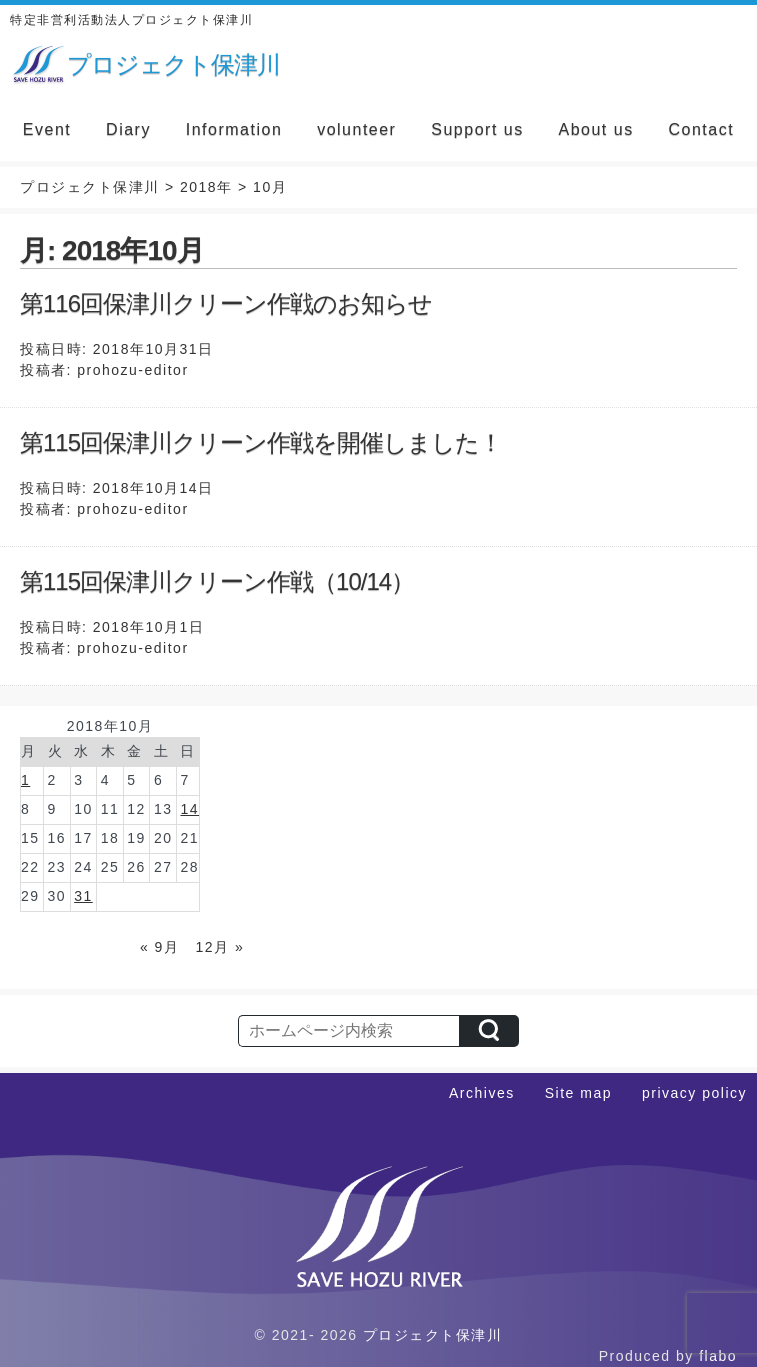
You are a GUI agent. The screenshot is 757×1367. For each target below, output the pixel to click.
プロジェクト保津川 (433, 1335)
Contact (701, 129)
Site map (578, 1093)
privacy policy (694, 1093)
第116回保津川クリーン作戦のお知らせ (226, 303)
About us (596, 129)
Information (234, 129)
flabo (718, 1356)
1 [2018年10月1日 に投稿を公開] (25, 780)
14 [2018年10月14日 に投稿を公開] (189, 809)
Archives (482, 1093)
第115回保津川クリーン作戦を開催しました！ (261, 442)
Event (47, 129)
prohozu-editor (132, 370)
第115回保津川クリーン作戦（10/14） (217, 581)
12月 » (220, 947)
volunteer (356, 129)
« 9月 (159, 947)
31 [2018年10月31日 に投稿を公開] (83, 896)
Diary (128, 129)
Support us (477, 129)
